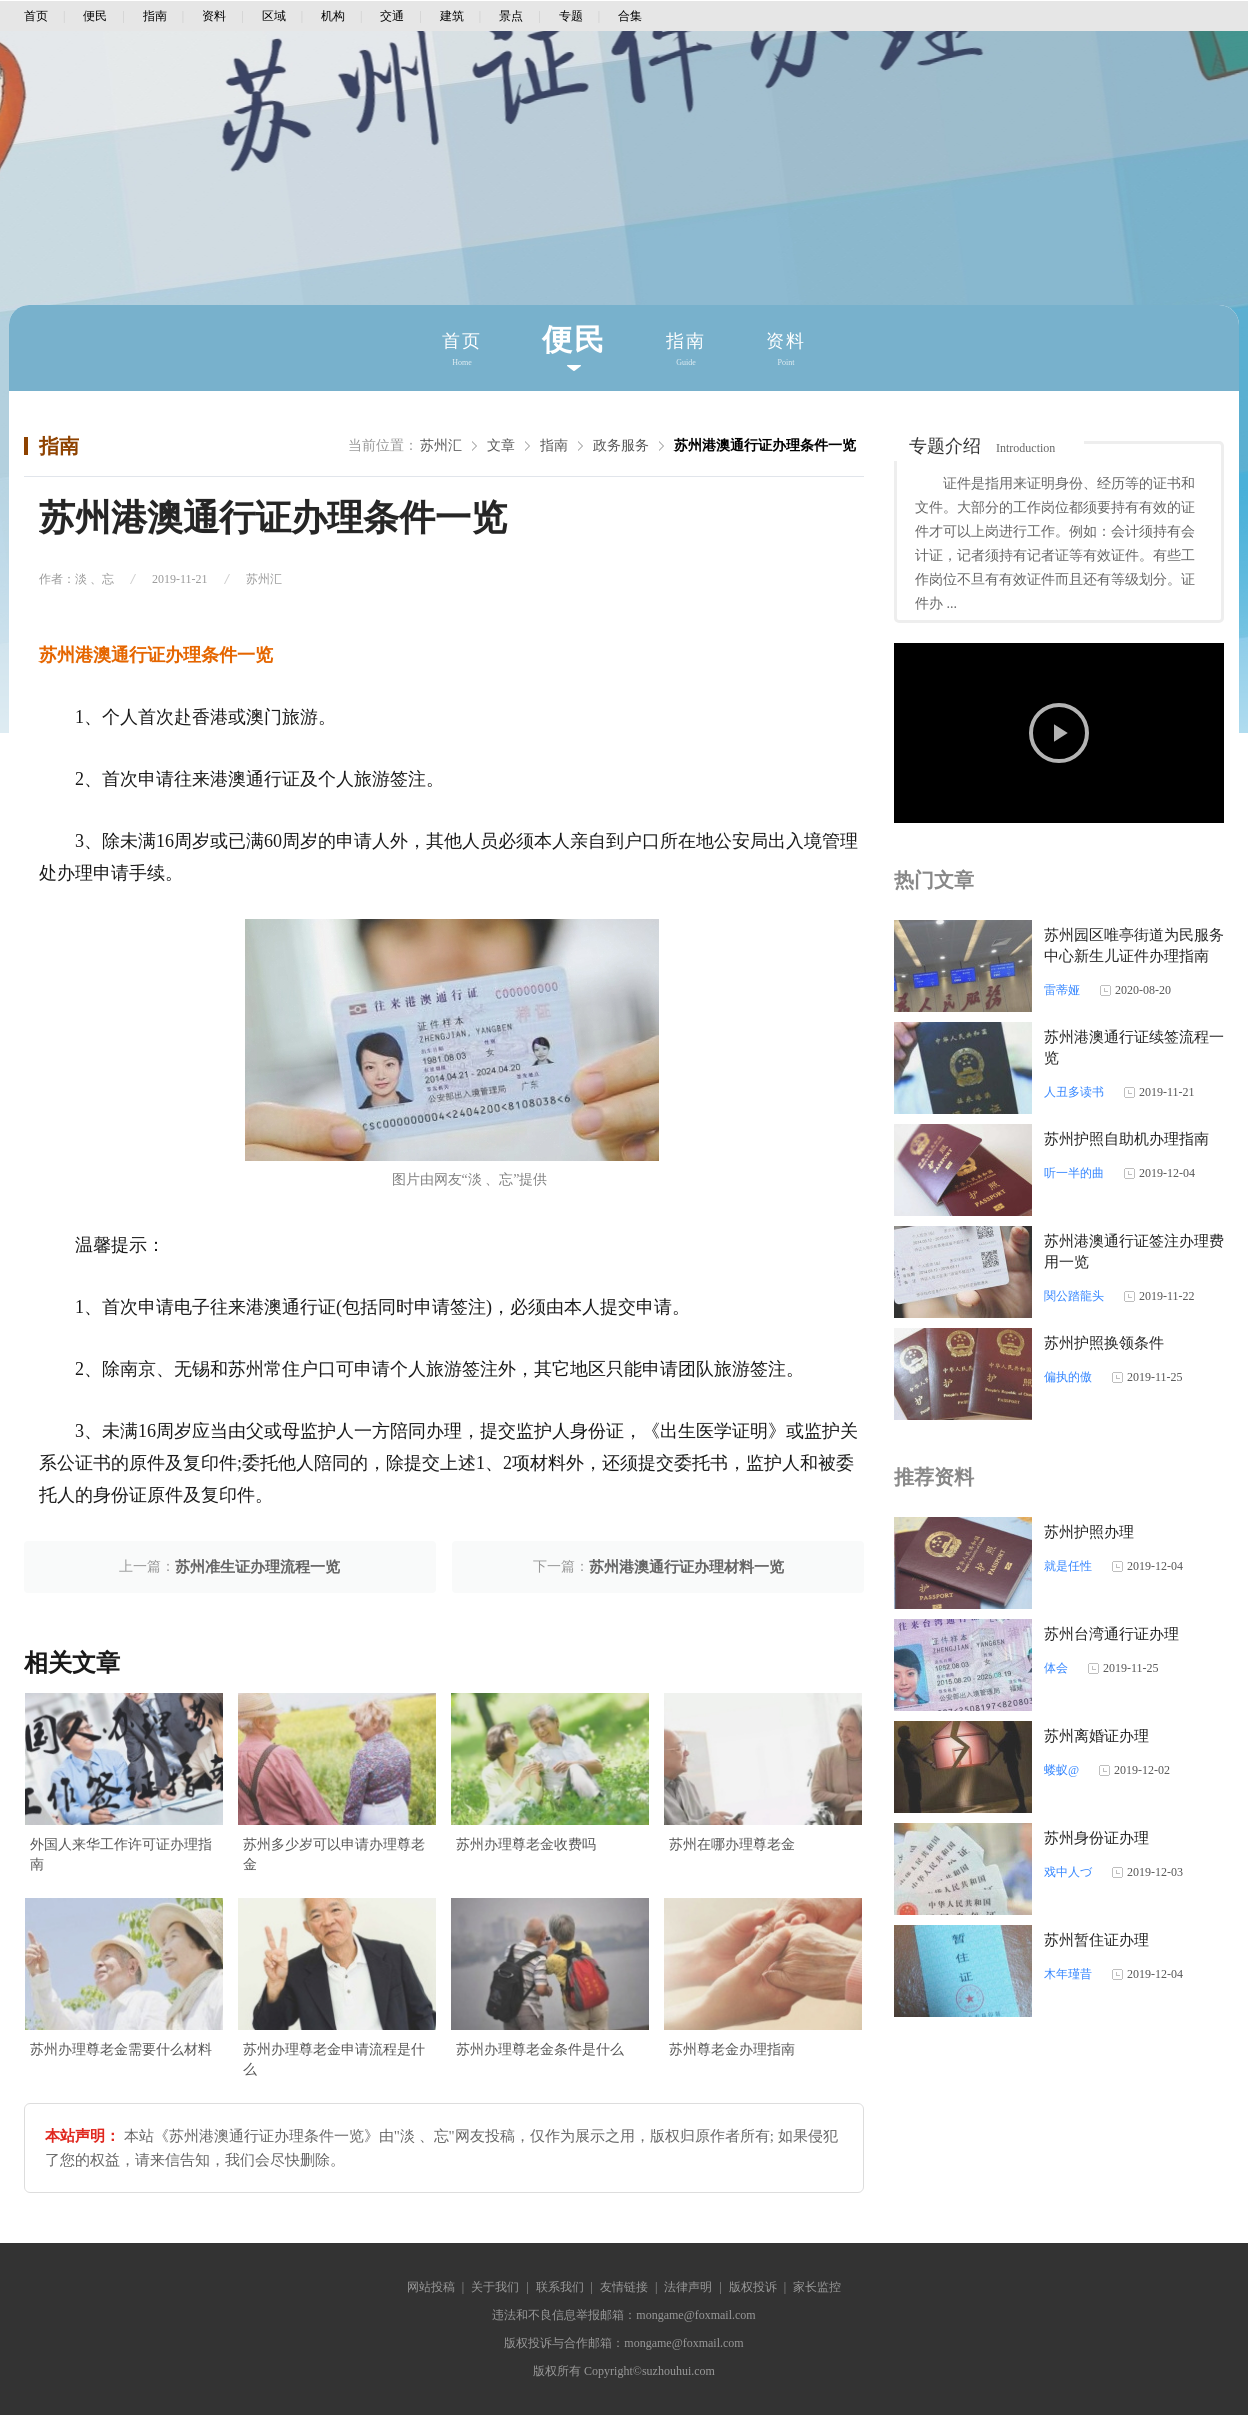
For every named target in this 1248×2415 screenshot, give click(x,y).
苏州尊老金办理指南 (732, 2049)
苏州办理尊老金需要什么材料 (121, 2049)
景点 (511, 16)
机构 (333, 16)
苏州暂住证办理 (1096, 1940)
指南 (155, 16)
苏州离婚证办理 (1096, 1736)
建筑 (452, 16)
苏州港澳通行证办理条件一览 (765, 445)
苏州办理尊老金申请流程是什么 (334, 2059)
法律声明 (688, 2287)
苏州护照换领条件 (1104, 1343)
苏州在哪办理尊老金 (732, 1844)
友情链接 (624, 2287)
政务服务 (621, 445)
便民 (95, 16)
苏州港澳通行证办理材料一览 (686, 1567)
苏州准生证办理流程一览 (257, 1567)
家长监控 (817, 2287)
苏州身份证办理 (1096, 1838)
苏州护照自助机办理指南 (1126, 1139)
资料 (214, 16)
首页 (36, 16)
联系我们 (560, 2287)
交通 (392, 16)
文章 (501, 445)
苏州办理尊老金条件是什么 (540, 2049)
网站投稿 (431, 2287)
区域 (274, 16)
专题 (571, 16)
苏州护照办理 (1089, 1532)
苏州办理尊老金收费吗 (526, 1844)
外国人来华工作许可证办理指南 (121, 1854)
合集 (630, 16)
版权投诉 (753, 2287)
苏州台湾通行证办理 (1111, 1634)
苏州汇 (441, 445)
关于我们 (495, 2287)
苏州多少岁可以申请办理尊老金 (334, 1854)
